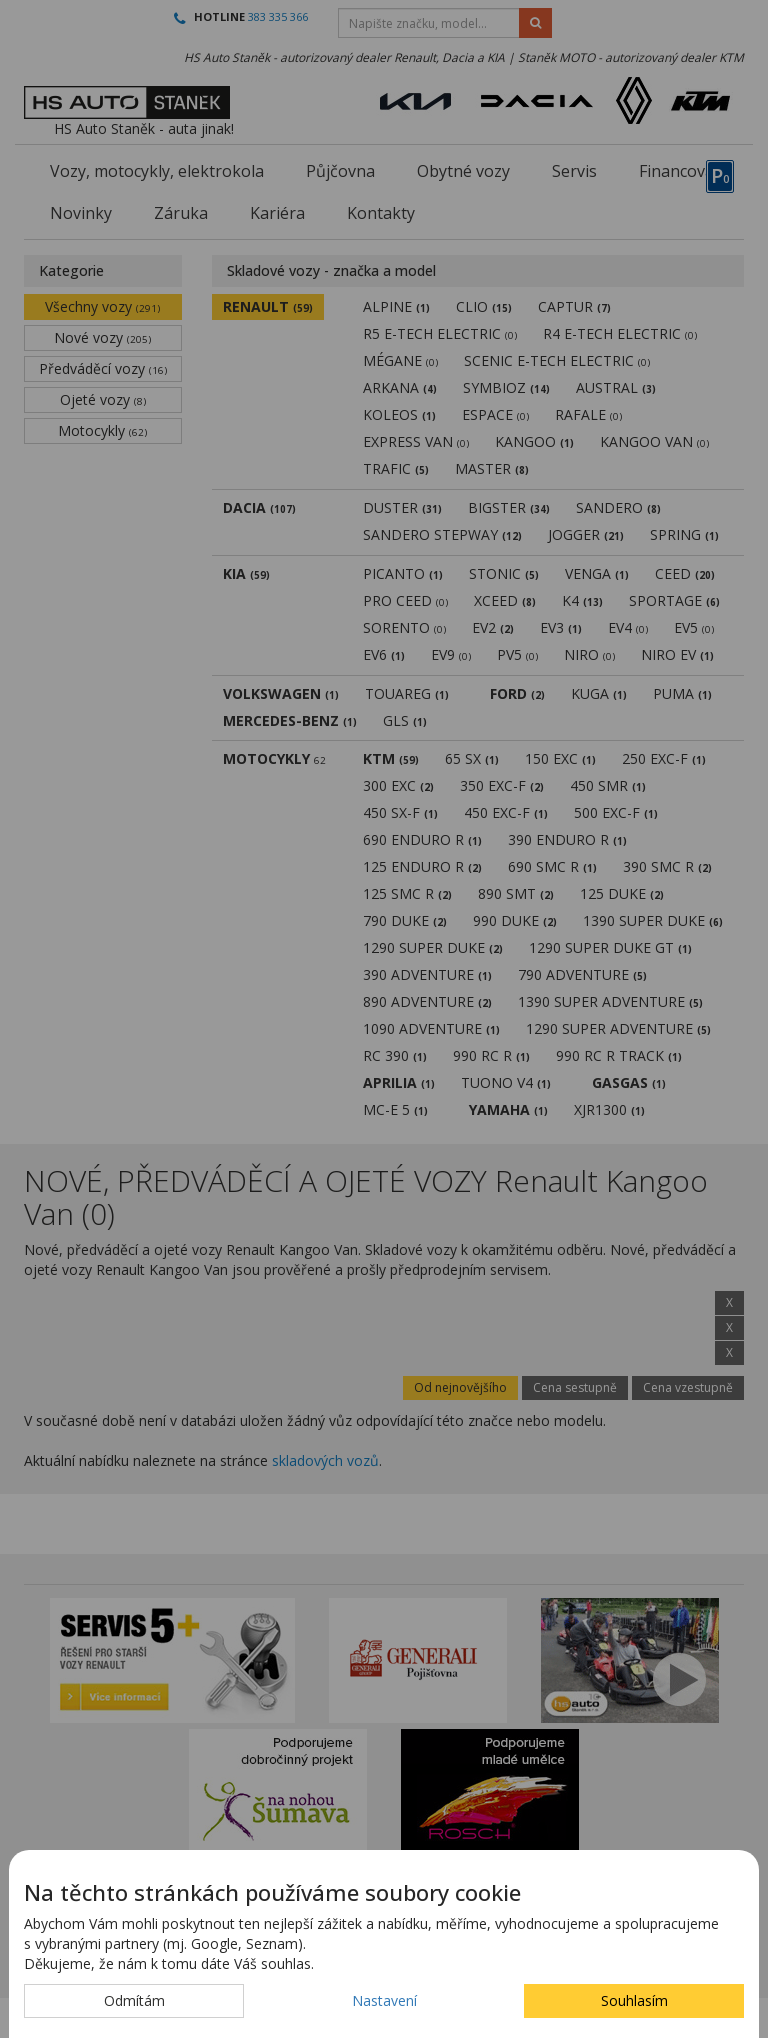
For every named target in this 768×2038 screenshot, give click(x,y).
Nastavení (384, 2000)
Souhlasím (634, 2000)
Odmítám (134, 2000)
